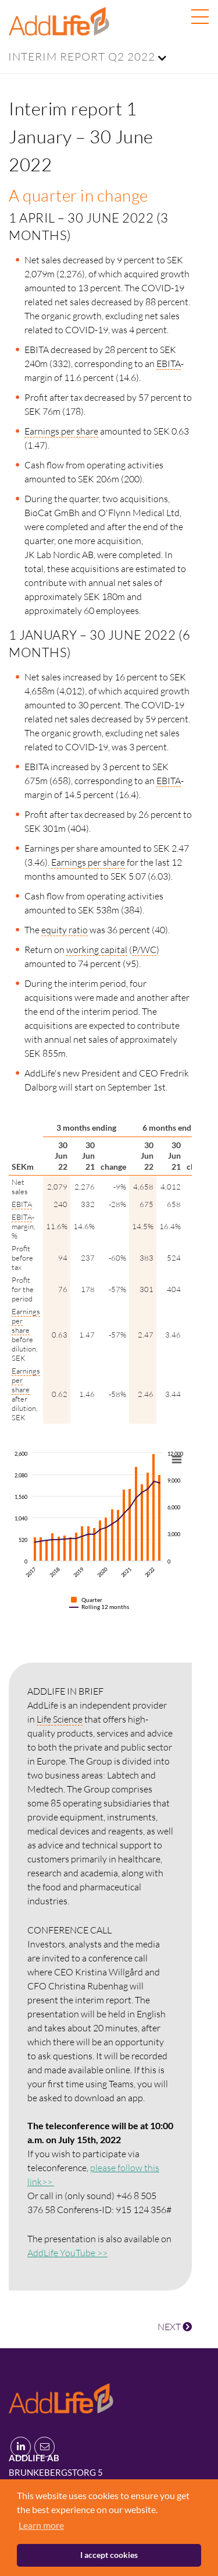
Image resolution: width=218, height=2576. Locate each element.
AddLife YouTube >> (67, 2253)
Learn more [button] (41, 2525)
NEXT (175, 2326)
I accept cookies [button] (109, 2555)
